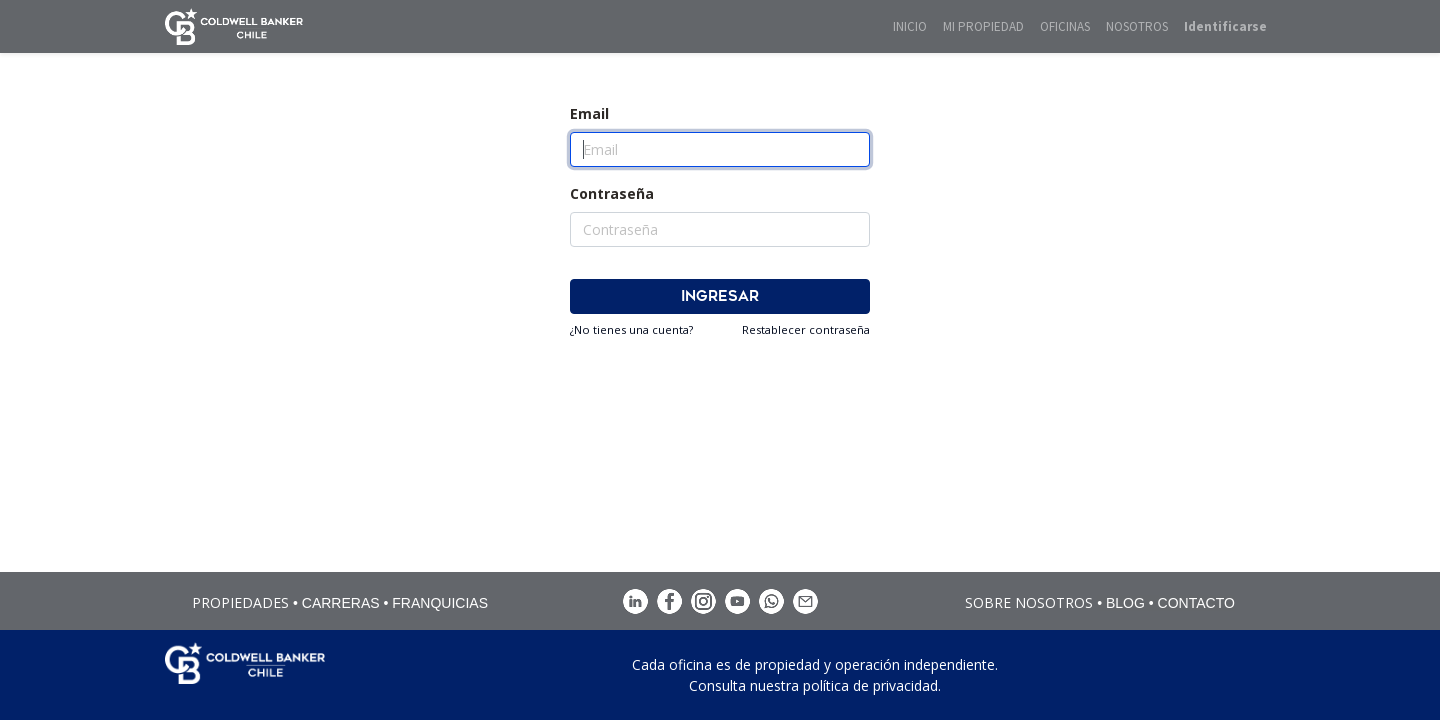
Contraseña (612, 193)
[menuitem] (910, 27)
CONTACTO (1196, 603)
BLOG (1125, 603)
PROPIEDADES (240, 602)
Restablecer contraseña (806, 329)
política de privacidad (870, 685)
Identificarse (1225, 26)
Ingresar (720, 296)
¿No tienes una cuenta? (631, 329)
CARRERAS (341, 603)
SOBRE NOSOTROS (1029, 602)
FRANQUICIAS (440, 603)
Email (589, 113)
